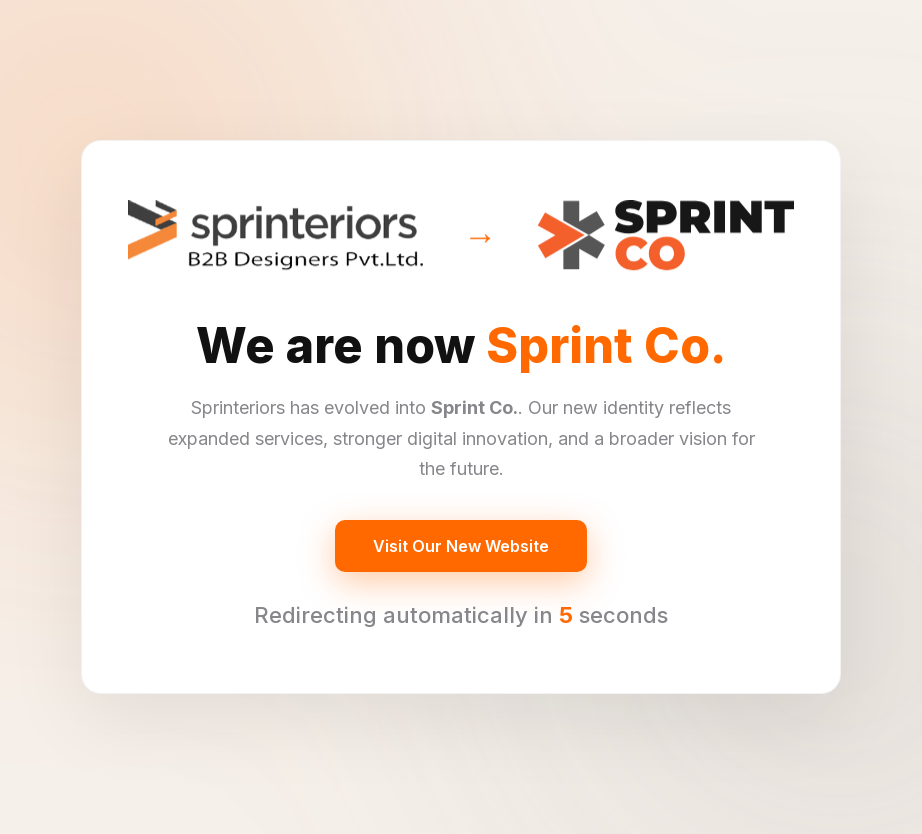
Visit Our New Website (461, 546)
